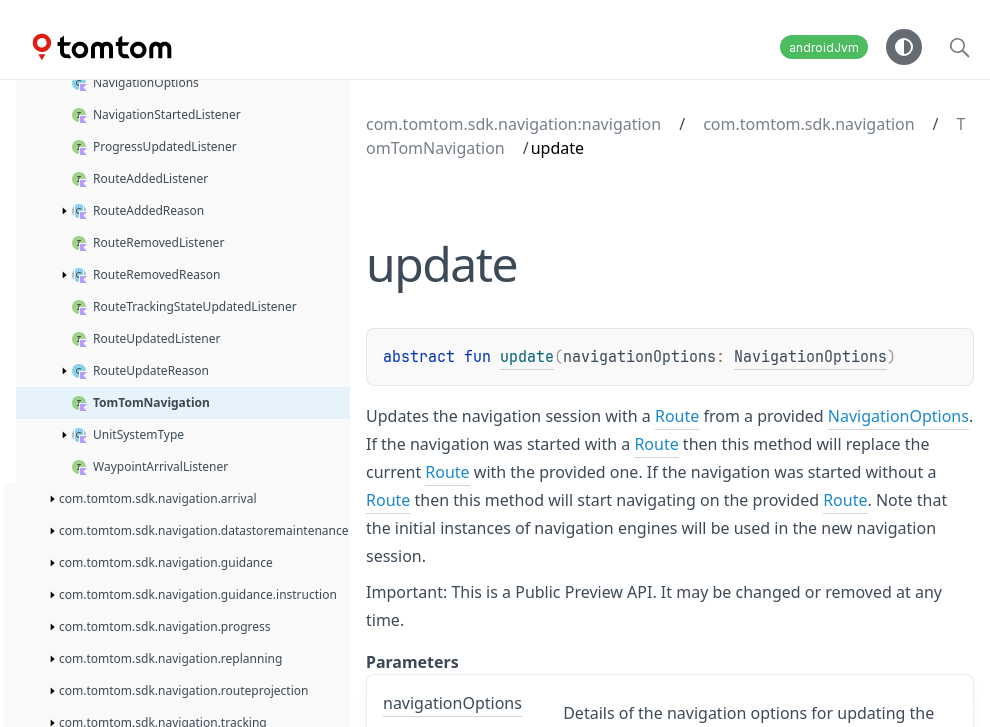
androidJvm (824, 47)
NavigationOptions (810, 357)
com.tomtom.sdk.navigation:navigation (513, 124)
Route (677, 416)
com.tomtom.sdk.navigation (808, 124)
